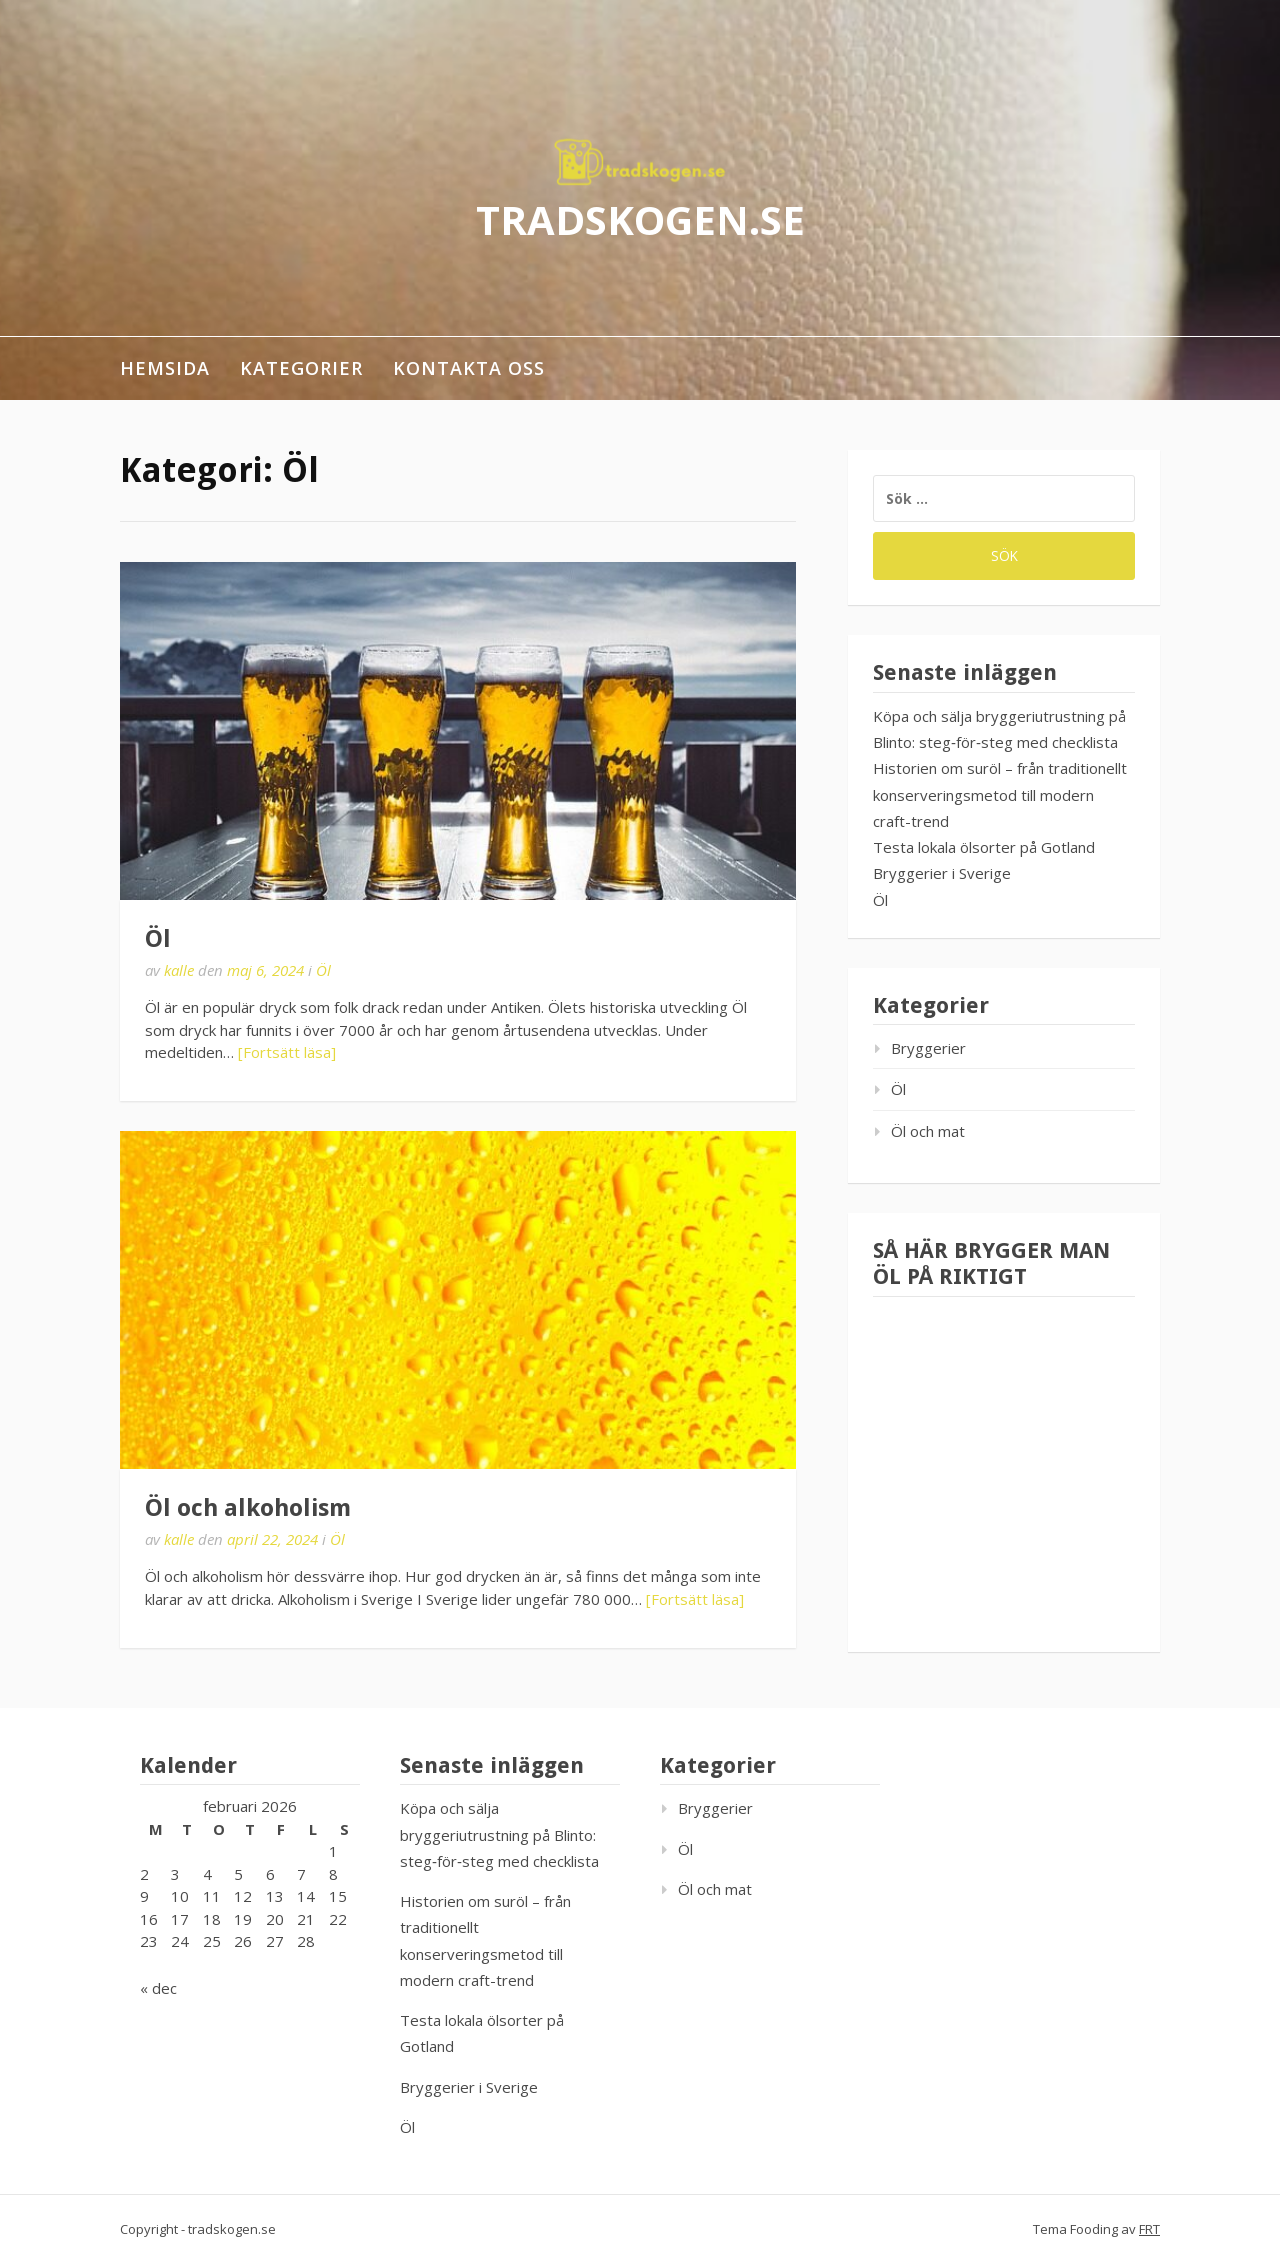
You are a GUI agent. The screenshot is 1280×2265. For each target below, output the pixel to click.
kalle (179, 970)
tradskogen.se (640, 218)
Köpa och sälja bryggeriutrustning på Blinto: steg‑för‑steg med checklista (499, 1834)
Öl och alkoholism (248, 1508)
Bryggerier (928, 1048)
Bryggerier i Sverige (942, 873)
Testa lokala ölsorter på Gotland (984, 847)
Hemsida (165, 368)
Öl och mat (928, 1131)
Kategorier (301, 368)
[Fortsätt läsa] (287, 1052)
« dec (158, 1988)
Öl (158, 939)
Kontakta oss (469, 368)
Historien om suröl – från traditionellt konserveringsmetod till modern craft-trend (1000, 794)
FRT (1149, 2229)
